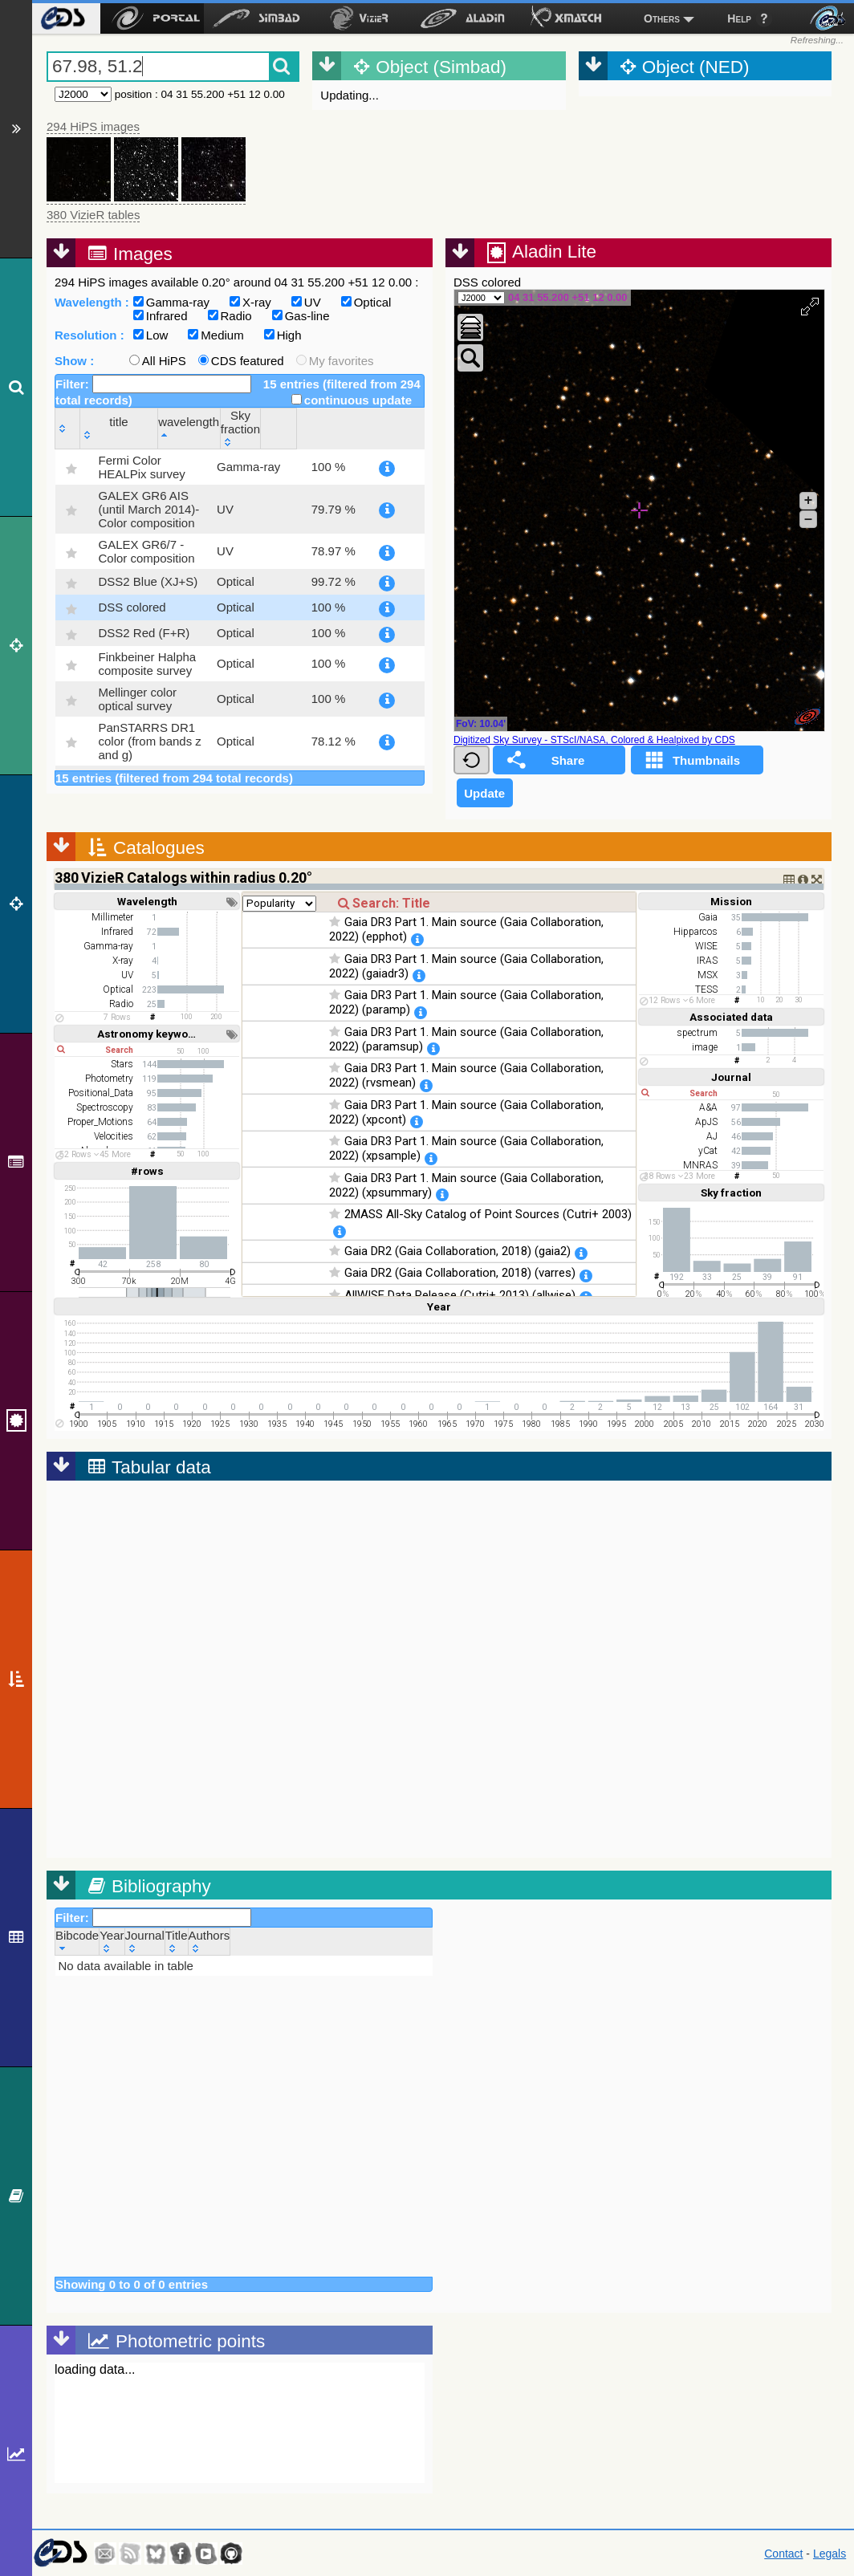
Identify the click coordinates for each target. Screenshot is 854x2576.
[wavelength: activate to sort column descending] (290, 428)
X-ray (250, 302)
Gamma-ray (171, 302)
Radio (230, 316)
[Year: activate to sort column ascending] (112, 1942)
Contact (783, 2553)
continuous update (351, 400)
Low (151, 335)
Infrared (160, 316)
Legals (829, 2553)
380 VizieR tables (93, 214)
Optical (366, 302)
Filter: (153, 384)
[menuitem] (62, 18)
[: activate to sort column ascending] (67, 428)
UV (306, 302)
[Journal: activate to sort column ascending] (144, 1942)
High (283, 335)
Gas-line (301, 316)
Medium (215, 335)
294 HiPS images (93, 126)
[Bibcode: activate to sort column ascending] (77, 1942)
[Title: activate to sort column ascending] (176, 1942)
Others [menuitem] (662, 18)
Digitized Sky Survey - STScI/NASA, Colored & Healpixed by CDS (594, 740)
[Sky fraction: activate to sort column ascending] (366, 428)
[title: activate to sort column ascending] (159, 428)
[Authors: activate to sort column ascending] (209, 1942)
